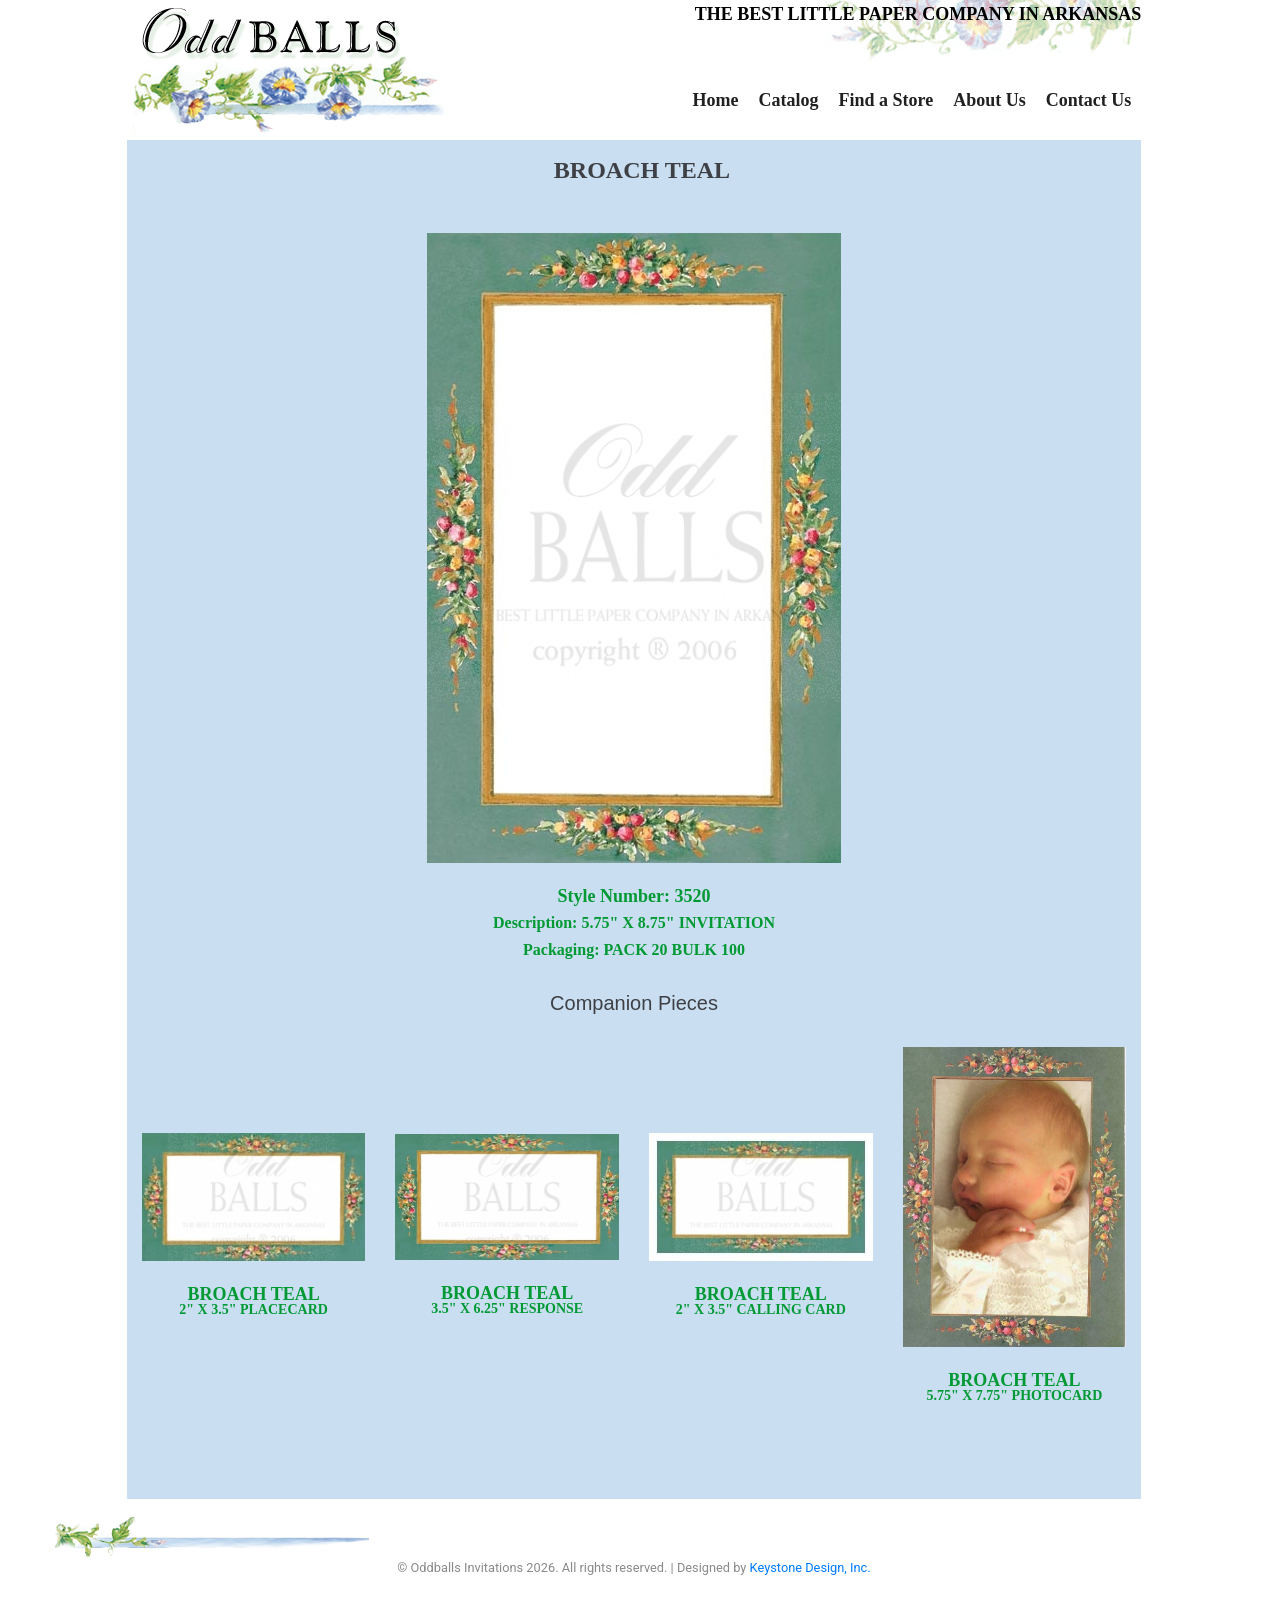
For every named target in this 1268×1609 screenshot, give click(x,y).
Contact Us (1089, 100)
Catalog (788, 100)
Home (716, 100)
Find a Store (885, 100)
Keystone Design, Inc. (810, 1567)
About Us (989, 100)
